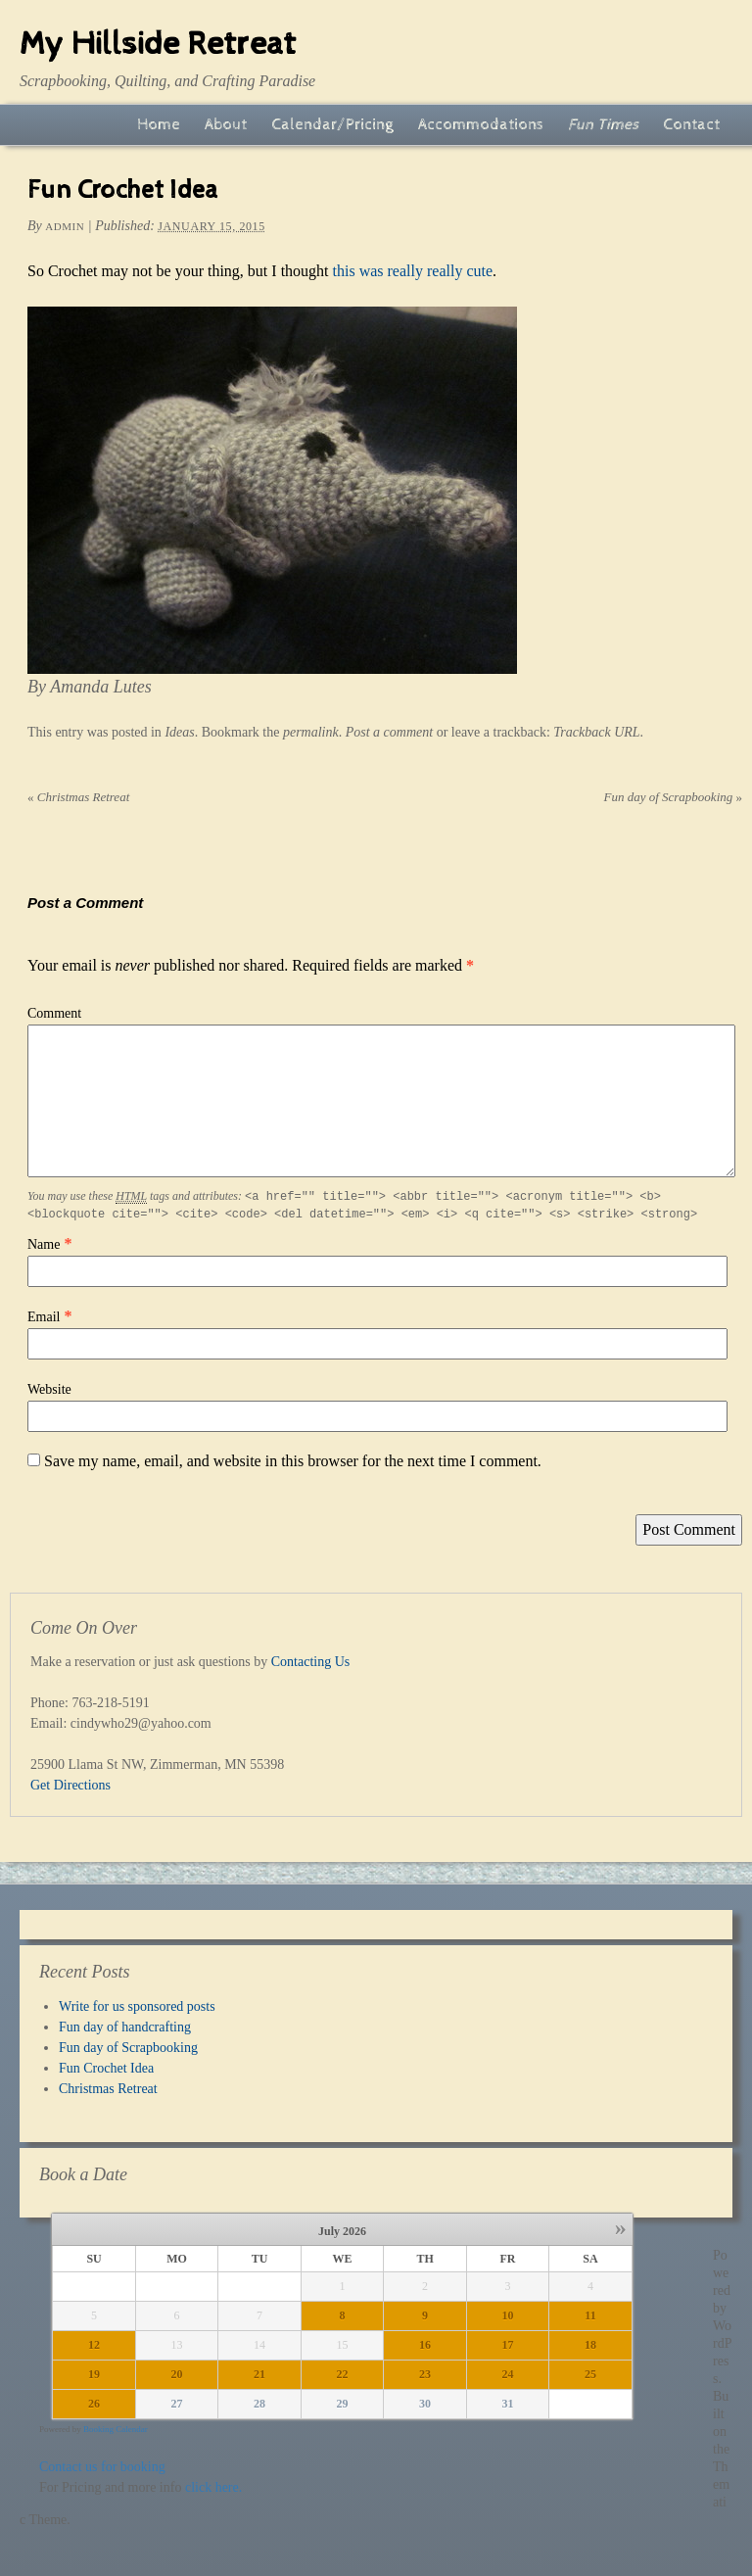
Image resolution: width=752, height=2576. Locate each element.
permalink (311, 732)
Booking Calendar (115, 2429)
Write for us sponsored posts (137, 2006)
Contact (691, 125)
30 (425, 2403)
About (226, 125)
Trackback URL (596, 732)
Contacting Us (311, 1661)
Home (158, 125)
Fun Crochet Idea (106, 2068)
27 (177, 2403)
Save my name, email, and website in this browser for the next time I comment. (292, 1461)
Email (43, 1317)
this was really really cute (413, 270)
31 (508, 2403)
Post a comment (389, 732)
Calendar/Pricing (332, 125)
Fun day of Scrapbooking (672, 796)
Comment (54, 1013)
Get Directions (70, 1785)
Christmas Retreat (78, 796)
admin (64, 226)
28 (259, 2403)
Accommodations (480, 125)
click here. (213, 2487)
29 (343, 2403)
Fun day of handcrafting (125, 2027)
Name (43, 1244)
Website (49, 1389)
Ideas (179, 732)
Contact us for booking (102, 2466)
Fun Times (603, 125)
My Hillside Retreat (158, 44)
